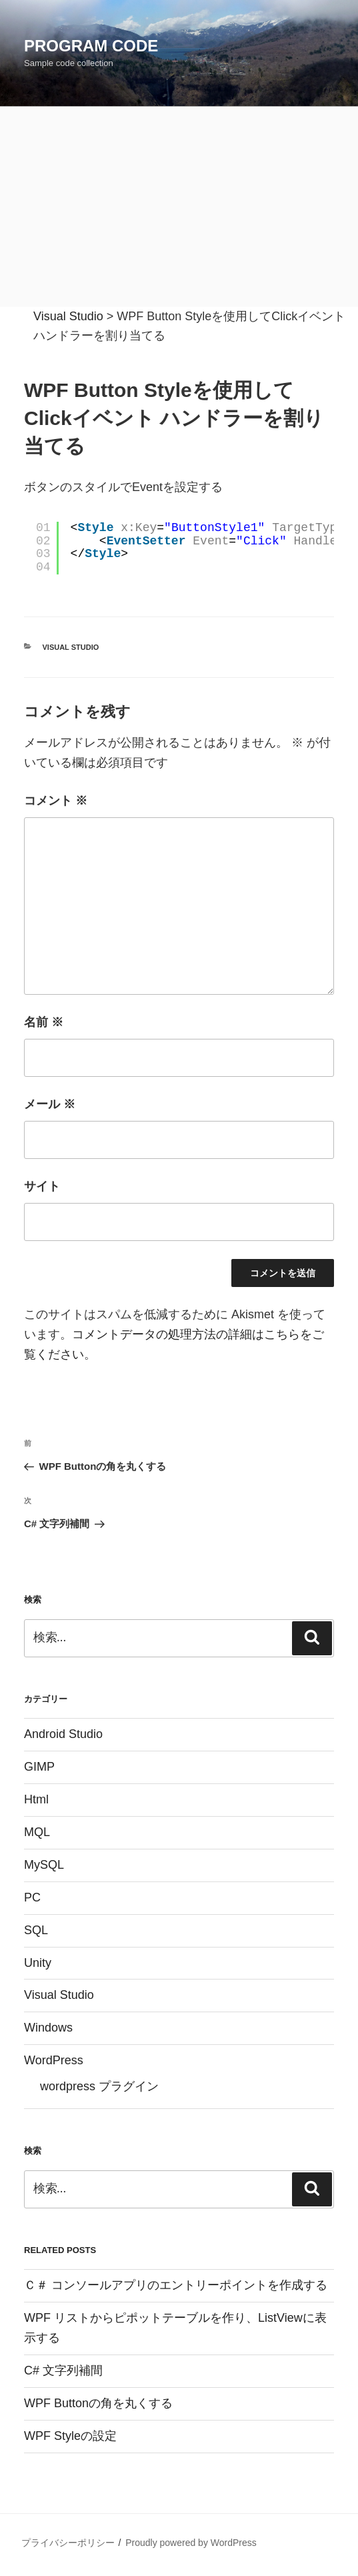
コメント (55, 800)
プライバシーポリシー (68, 2542)
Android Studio (63, 1734)
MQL (37, 1832)
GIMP (39, 1766)
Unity (37, 1963)
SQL (36, 1930)
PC (32, 1897)
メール (49, 1104)
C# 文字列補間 (63, 2370)
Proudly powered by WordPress (191, 2542)
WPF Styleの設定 (70, 2436)
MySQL (44, 1864)
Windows (48, 2027)
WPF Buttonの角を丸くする (98, 2403)
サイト (42, 1186)
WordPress (53, 2060)
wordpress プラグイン (99, 2086)
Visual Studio (71, 647)
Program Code (91, 46)
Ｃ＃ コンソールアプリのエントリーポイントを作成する (175, 2285)
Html (36, 1799)
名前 (43, 1022)
